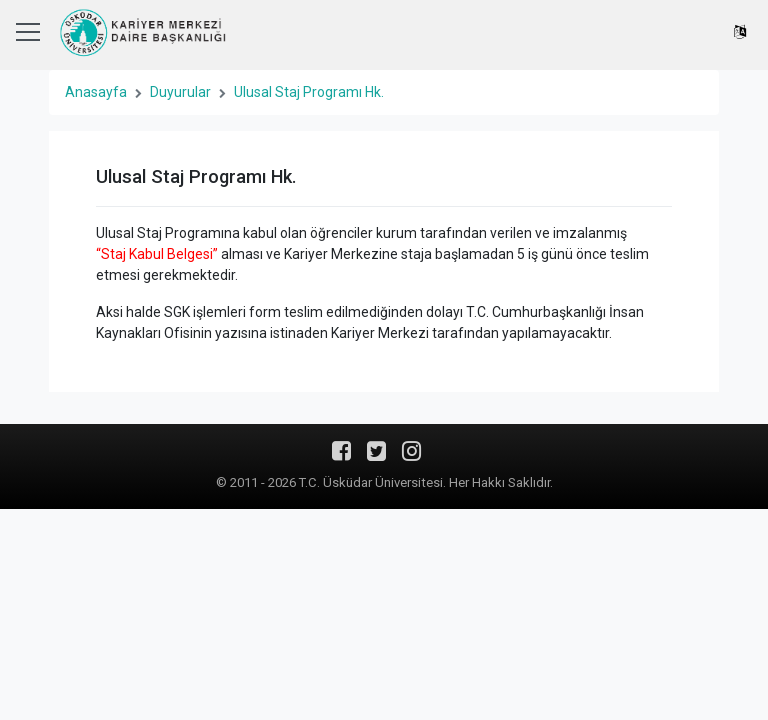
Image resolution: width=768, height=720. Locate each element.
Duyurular (180, 92)
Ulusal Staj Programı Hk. (309, 92)
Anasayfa (96, 92)
